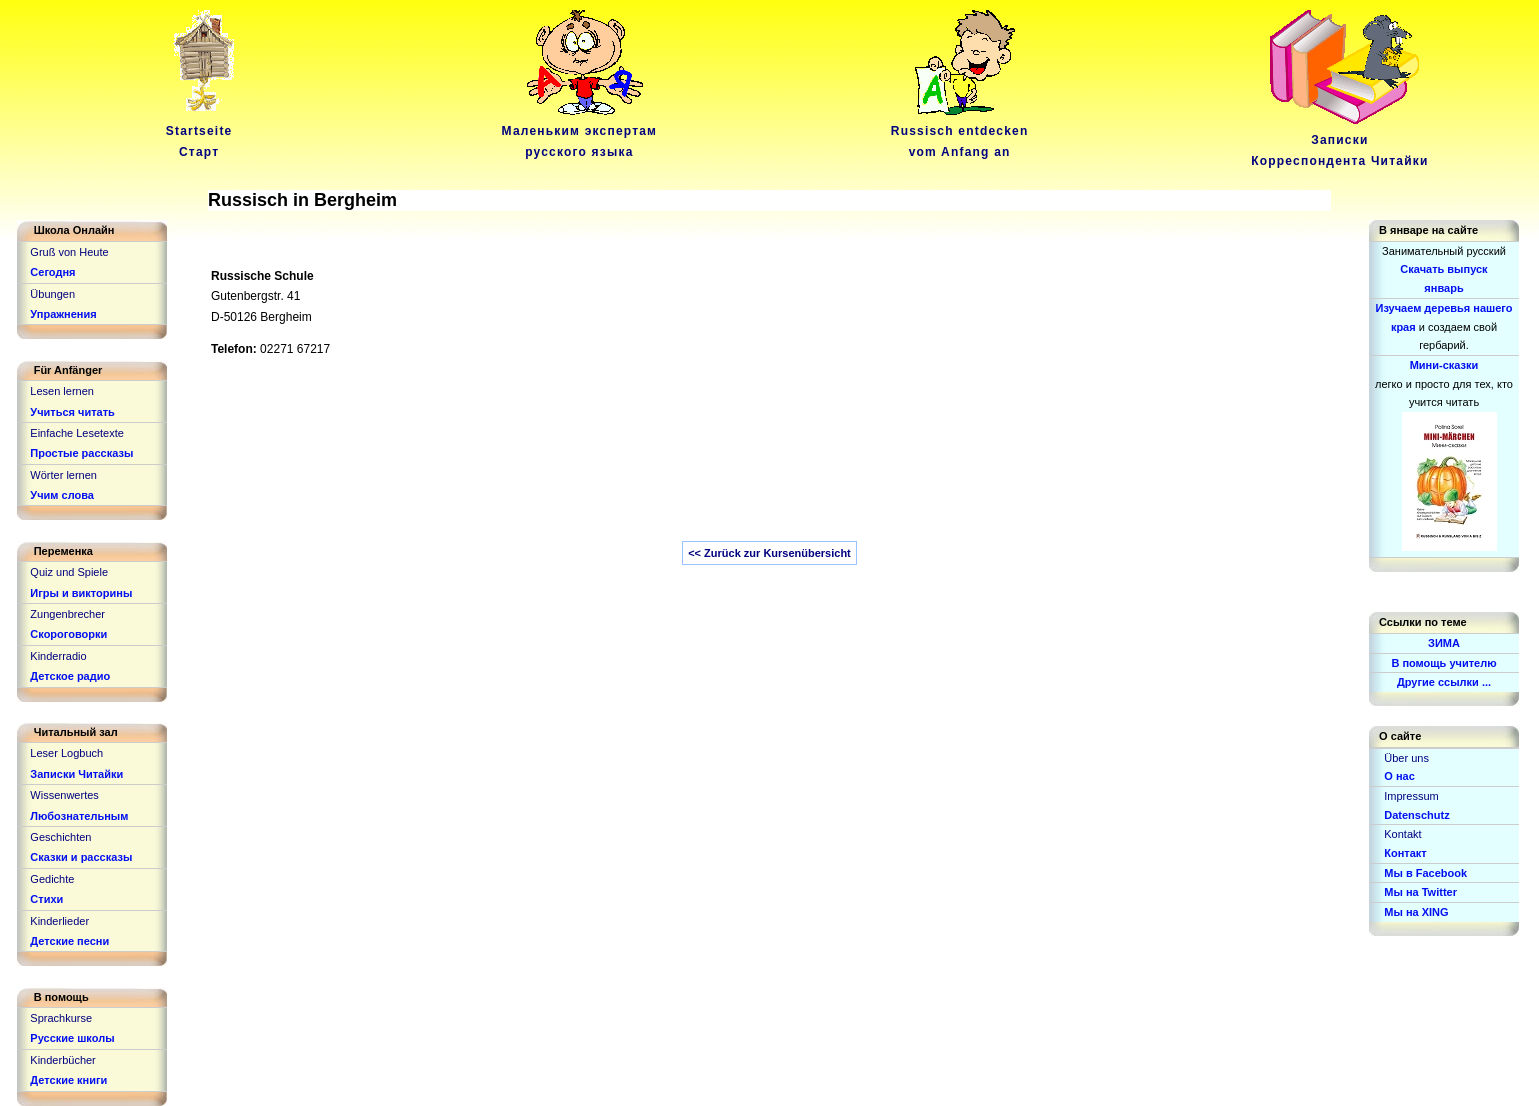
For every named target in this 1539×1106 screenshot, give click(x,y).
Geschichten (60, 837)
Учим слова (62, 495)
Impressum (1411, 796)
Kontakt (1402, 834)
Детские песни (69, 941)
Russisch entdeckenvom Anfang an (960, 131)
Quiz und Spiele (69, 572)
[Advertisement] (693, 459)
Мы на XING (1416, 912)
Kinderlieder (59, 921)
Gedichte (52, 879)
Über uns (1406, 758)
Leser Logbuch (66, 753)
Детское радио (70, 676)
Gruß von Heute (69, 252)
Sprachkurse (61, 1018)
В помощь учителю (1443, 663)
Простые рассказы (81, 453)
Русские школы (72, 1038)
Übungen (52, 294)
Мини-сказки (1444, 365)
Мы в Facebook (1425, 873)
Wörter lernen (63, 475)
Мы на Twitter (1420, 892)
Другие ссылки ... (1444, 682)
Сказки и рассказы (81, 857)
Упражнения (63, 314)
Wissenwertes (64, 795)
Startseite (203, 131)
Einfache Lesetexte (77, 433)
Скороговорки (68, 634)
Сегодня (52, 272)
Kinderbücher (62, 1060)
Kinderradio (58, 656)
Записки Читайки (76, 774)
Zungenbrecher (67, 614)
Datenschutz (1416, 815)
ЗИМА (1444, 643)
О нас (1399, 776)
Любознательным (79, 816)
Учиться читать (72, 412)
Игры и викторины (81, 593)
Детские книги (68, 1080)
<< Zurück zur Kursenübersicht (769, 553)
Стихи (46, 899)
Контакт (1405, 853)
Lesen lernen (62, 391)
